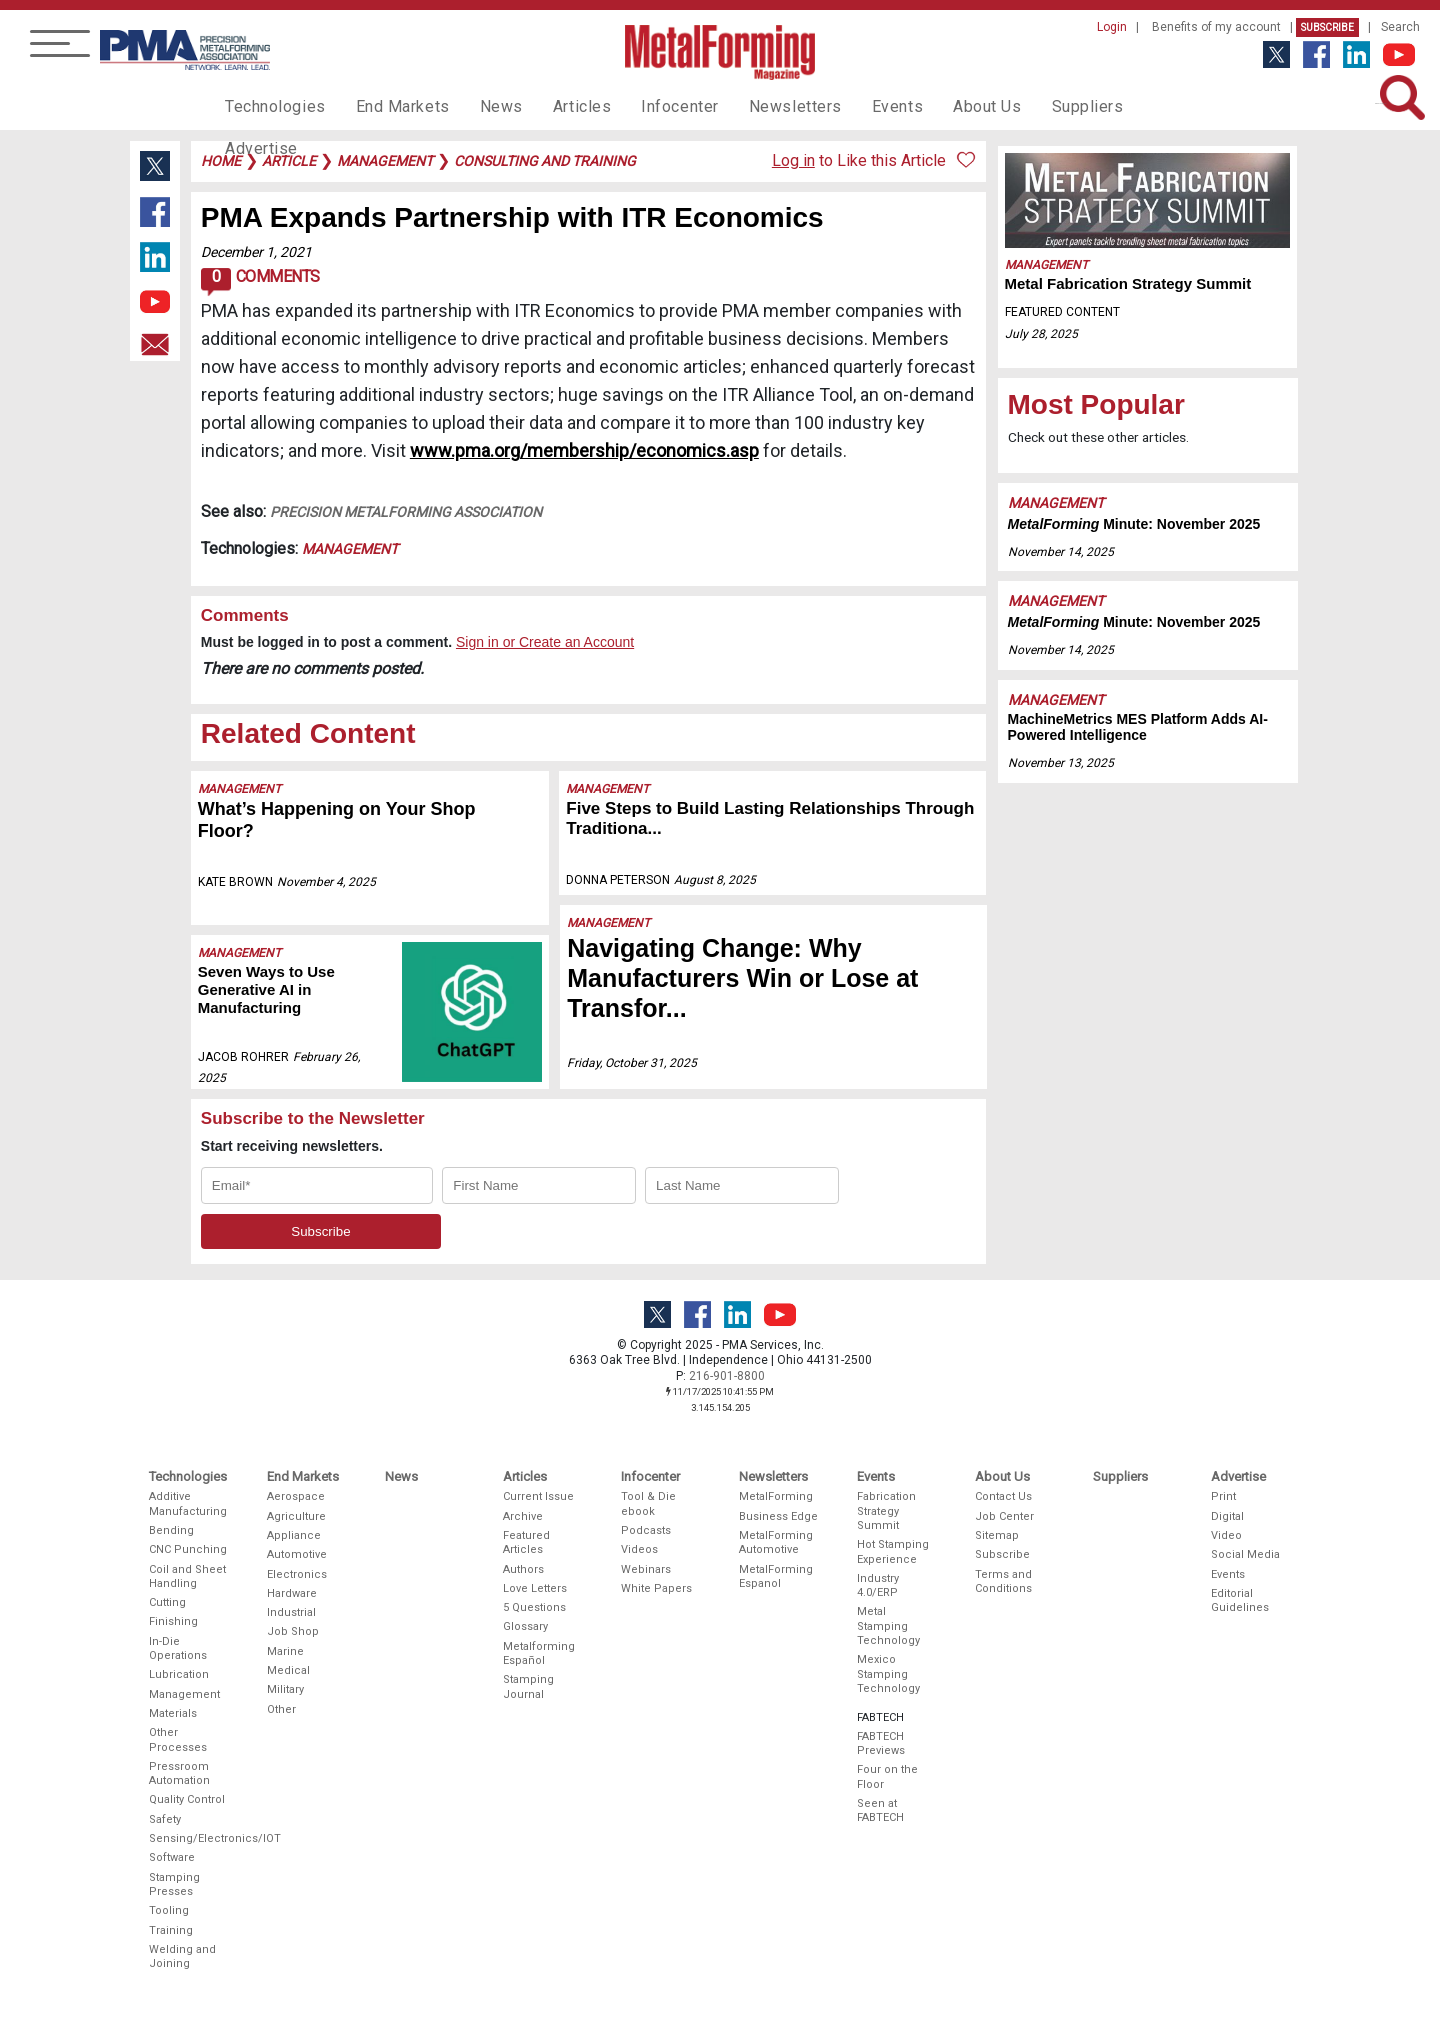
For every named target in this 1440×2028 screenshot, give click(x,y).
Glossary (525, 1626)
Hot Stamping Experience (893, 1551)
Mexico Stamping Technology (888, 1674)
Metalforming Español (539, 1653)
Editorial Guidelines (1240, 1600)
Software (172, 1857)
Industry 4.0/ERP (878, 1585)
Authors (523, 1569)
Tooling (169, 1910)
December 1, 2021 (256, 252)
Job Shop (293, 1631)
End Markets (388, 106)
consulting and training (545, 161)
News (479, 106)
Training (171, 1930)
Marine (285, 1651)
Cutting (167, 1602)
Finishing (173, 1621)
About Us (931, 106)
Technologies (270, 106)
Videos (639, 1549)
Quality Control (187, 1799)
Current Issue (538, 1496)
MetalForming (776, 1496)
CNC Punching (188, 1549)
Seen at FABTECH (880, 1810)
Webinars (646, 1569)
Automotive (297, 1554)
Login (1112, 27)
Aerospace (296, 1496)
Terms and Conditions (1003, 1581)
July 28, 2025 (1041, 334)
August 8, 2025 (716, 880)
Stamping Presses (174, 1884)
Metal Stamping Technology (888, 1626)
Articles (554, 106)
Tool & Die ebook (648, 1503)
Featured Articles (526, 1542)
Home (221, 161)
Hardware (292, 1593)
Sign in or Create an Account (545, 642)
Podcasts (646, 1530)
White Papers (656, 1588)
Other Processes (178, 1739)
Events (847, 106)
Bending (171, 1530)
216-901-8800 (727, 1376)
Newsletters (753, 106)
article (289, 161)
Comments (260, 282)
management (385, 161)
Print (1223, 1496)
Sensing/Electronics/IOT (189, 1838)
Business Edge (778, 1516)
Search (1400, 27)
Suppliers (1025, 106)
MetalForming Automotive (776, 1542)
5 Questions (534, 1607)
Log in (793, 160)
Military (285, 1689)
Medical (288, 1670)
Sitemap (997, 1535)
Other (281, 1709)
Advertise (1120, 106)
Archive (523, 1516)
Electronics (297, 1574)
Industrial (291, 1612)
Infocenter (646, 106)
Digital (1227, 1516)
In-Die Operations (178, 1648)
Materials (173, 1713)
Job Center (1004, 1516)
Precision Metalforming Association (406, 512)
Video (1226, 1535)
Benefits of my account (1216, 27)
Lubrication (179, 1674)
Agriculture (296, 1516)
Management (350, 549)
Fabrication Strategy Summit (886, 1511)
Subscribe (1327, 27)
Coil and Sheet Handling (187, 1576)
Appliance (294, 1535)
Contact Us (1003, 1496)
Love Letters (535, 1588)
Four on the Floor (887, 1776)
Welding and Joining (182, 1956)
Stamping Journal (528, 1686)
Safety (165, 1819)
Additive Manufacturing (188, 1503)
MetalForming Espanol (776, 1576)
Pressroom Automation (179, 1773)
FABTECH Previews (881, 1743)
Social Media (1245, 1554)
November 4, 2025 (326, 882)
